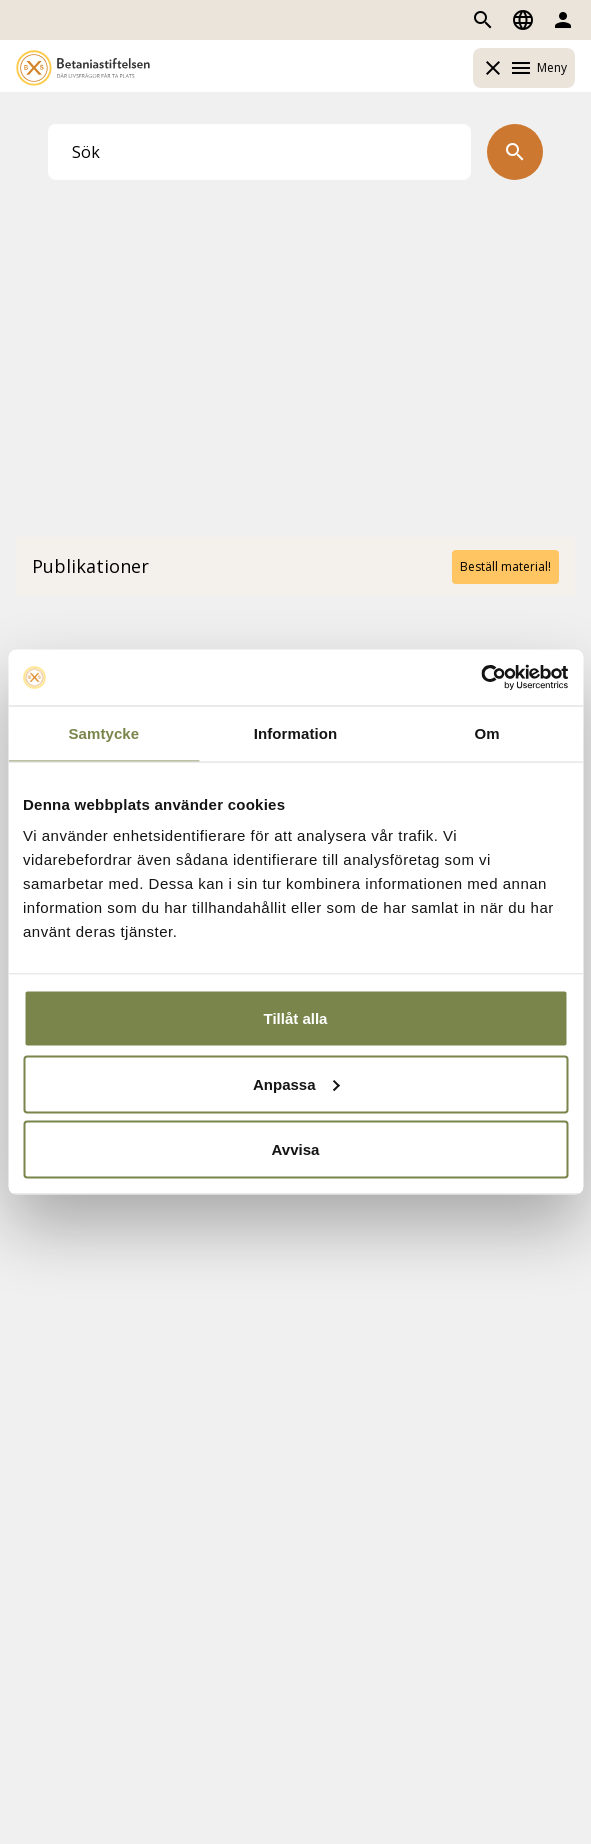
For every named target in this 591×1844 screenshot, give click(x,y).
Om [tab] (487, 732)
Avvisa (296, 1149)
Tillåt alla (296, 1018)
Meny (524, 68)
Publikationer (90, 566)
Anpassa (296, 1083)
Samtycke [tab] (103, 732)
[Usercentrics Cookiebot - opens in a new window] (480, 678)
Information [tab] (296, 732)
